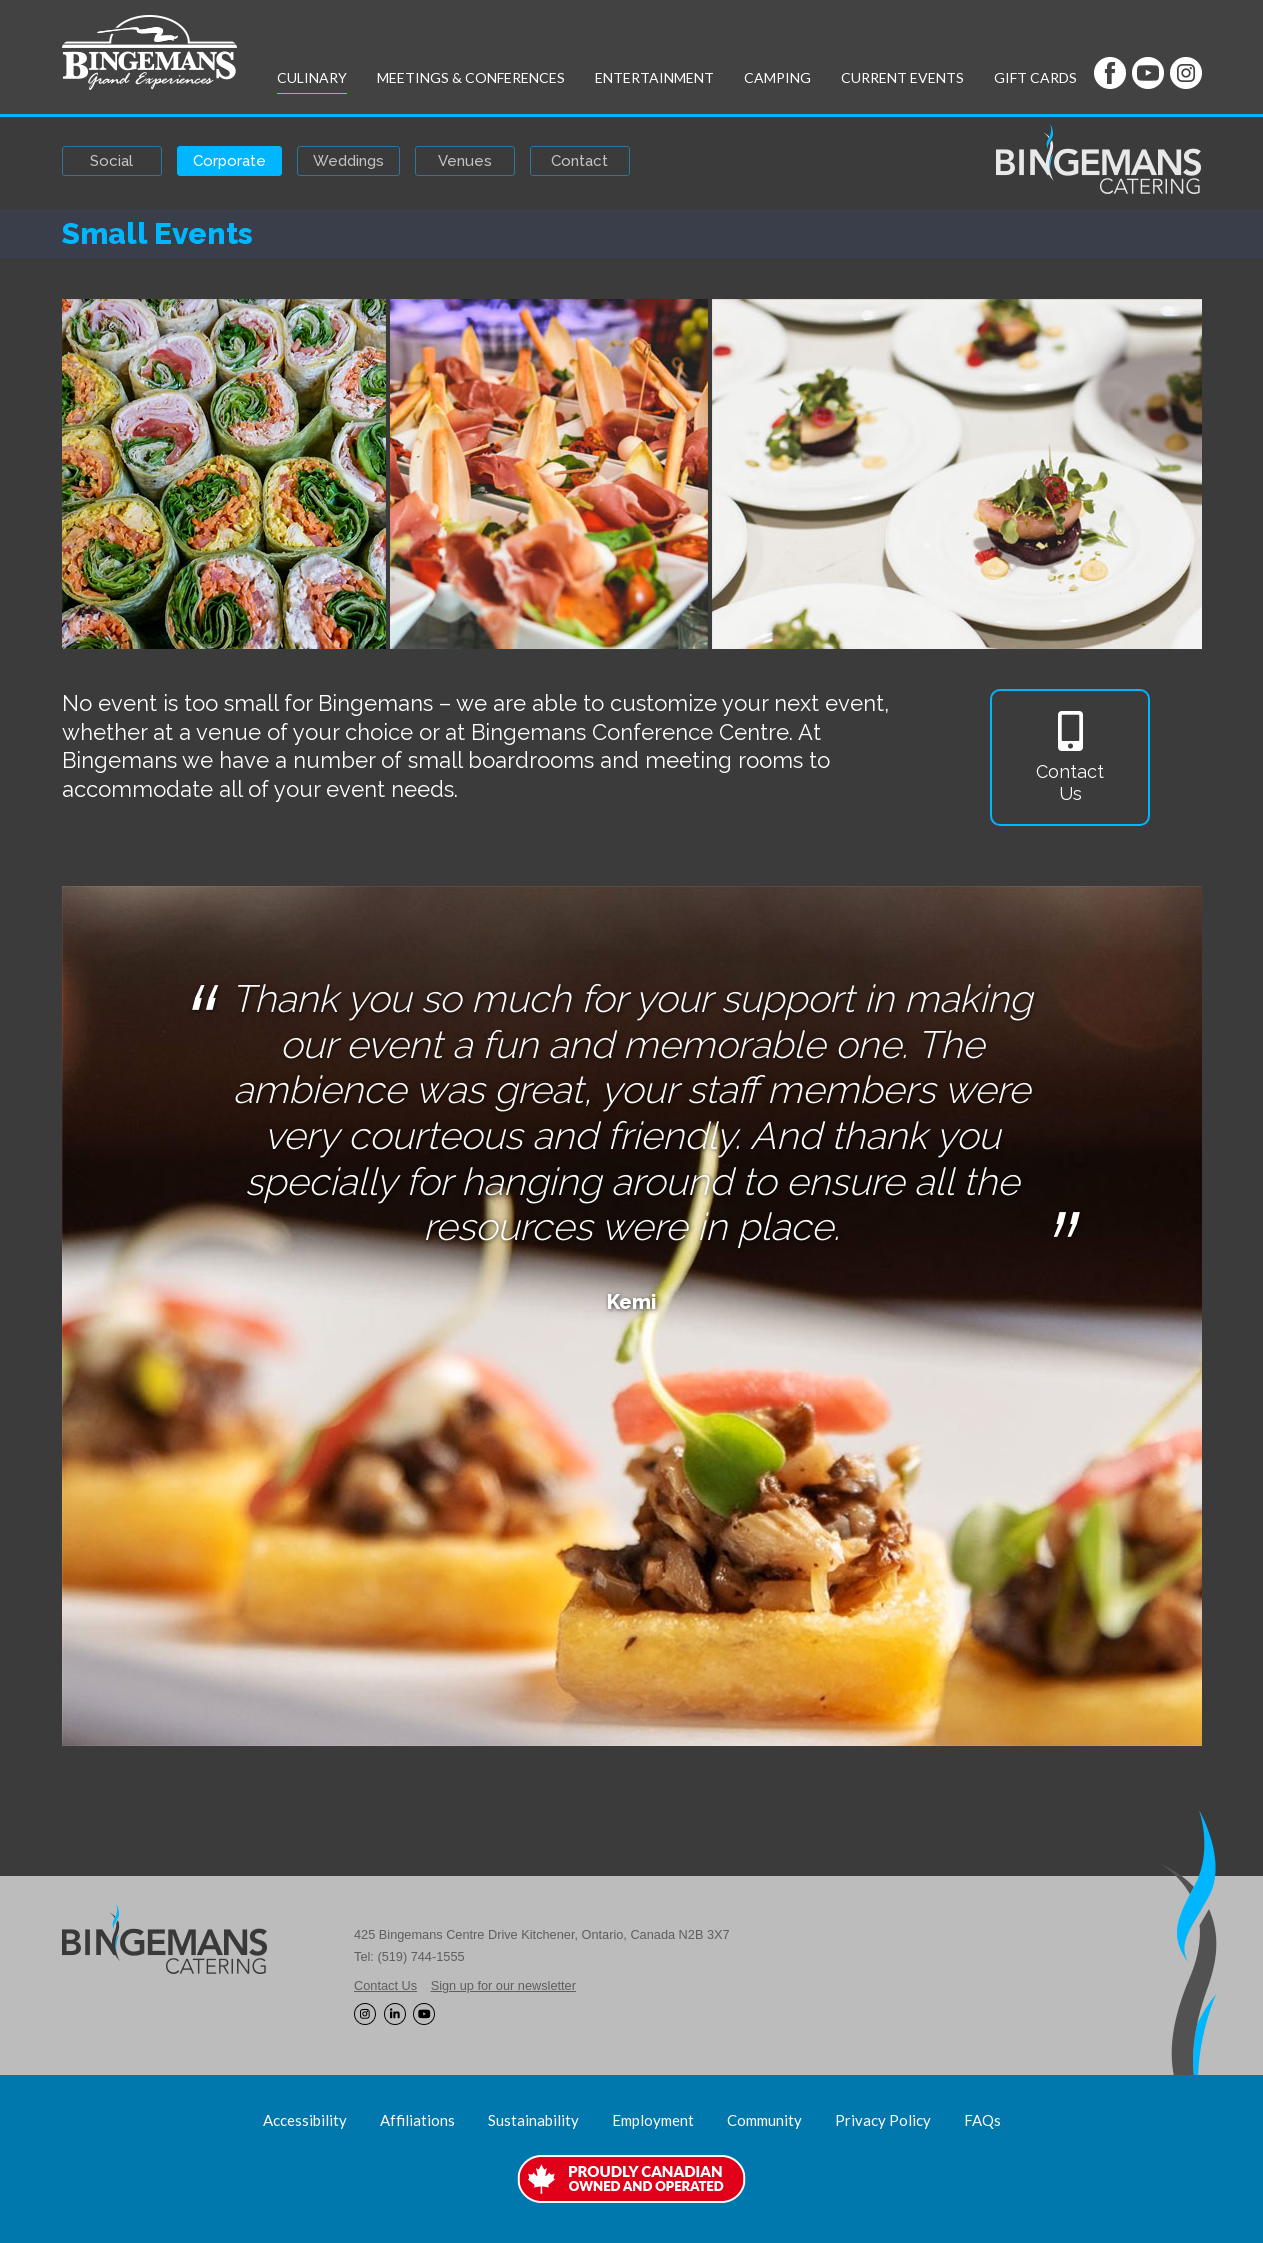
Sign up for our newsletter (503, 1985)
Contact (579, 161)
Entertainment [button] (654, 77)
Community (764, 2120)
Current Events (902, 77)
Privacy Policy (883, 2120)
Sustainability (533, 2120)
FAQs (982, 2120)
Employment (653, 2120)
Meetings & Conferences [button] (471, 77)
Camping (777, 77)
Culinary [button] (312, 77)
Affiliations (417, 2120)
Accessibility (305, 2120)
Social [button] (111, 161)
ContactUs (1070, 757)
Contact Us (385, 1985)
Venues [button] (465, 161)
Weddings (348, 161)
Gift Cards (1035, 77)
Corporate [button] (229, 161)
